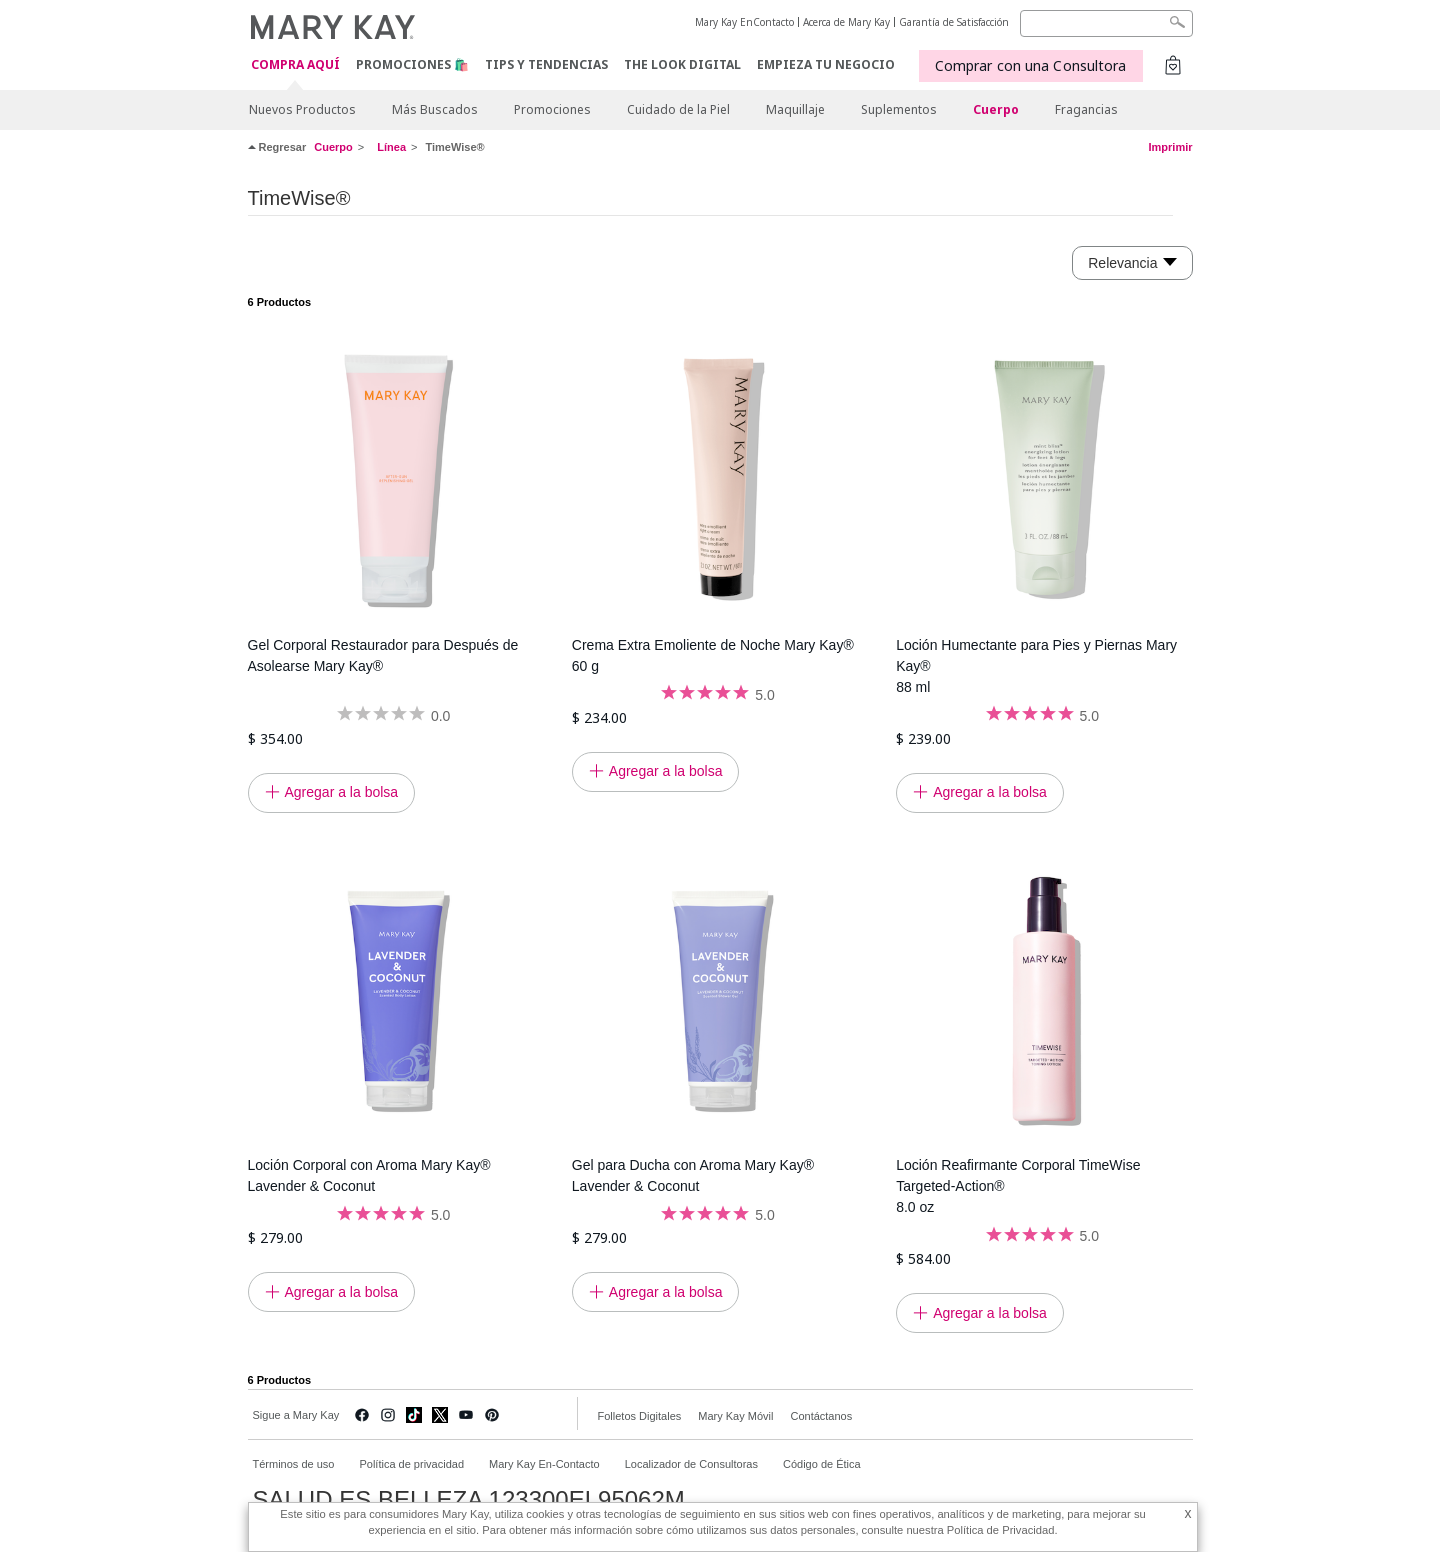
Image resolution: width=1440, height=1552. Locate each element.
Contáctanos (821, 1416)
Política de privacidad (411, 1464)
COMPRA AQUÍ (295, 65)
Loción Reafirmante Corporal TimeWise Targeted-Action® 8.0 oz (1018, 1186)
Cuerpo (996, 109)
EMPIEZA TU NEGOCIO (826, 64)
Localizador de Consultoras (691, 1464)
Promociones (552, 109)
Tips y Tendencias (546, 64)
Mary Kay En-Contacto (544, 1464)
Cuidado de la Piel (678, 109)
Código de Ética (822, 1464)
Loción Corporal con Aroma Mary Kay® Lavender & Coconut (369, 1175)
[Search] (1106, 23)
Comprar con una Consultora (1031, 65)
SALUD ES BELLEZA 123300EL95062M (469, 1500)
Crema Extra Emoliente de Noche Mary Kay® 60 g (713, 655)
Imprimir (1170, 147)
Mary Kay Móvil (735, 1416)
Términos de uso (294, 1464)
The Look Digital (682, 64)
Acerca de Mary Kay (846, 22)
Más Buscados (435, 109)
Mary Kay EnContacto (744, 22)
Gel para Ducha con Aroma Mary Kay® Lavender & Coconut (693, 1175)
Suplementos (899, 109)
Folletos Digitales (640, 1416)
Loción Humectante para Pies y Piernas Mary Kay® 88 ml (1036, 666)
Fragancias (1086, 109)
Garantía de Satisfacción (954, 22)
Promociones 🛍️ (412, 64)
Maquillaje (795, 109)
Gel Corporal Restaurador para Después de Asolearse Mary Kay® (383, 655)
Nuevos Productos (302, 109)
